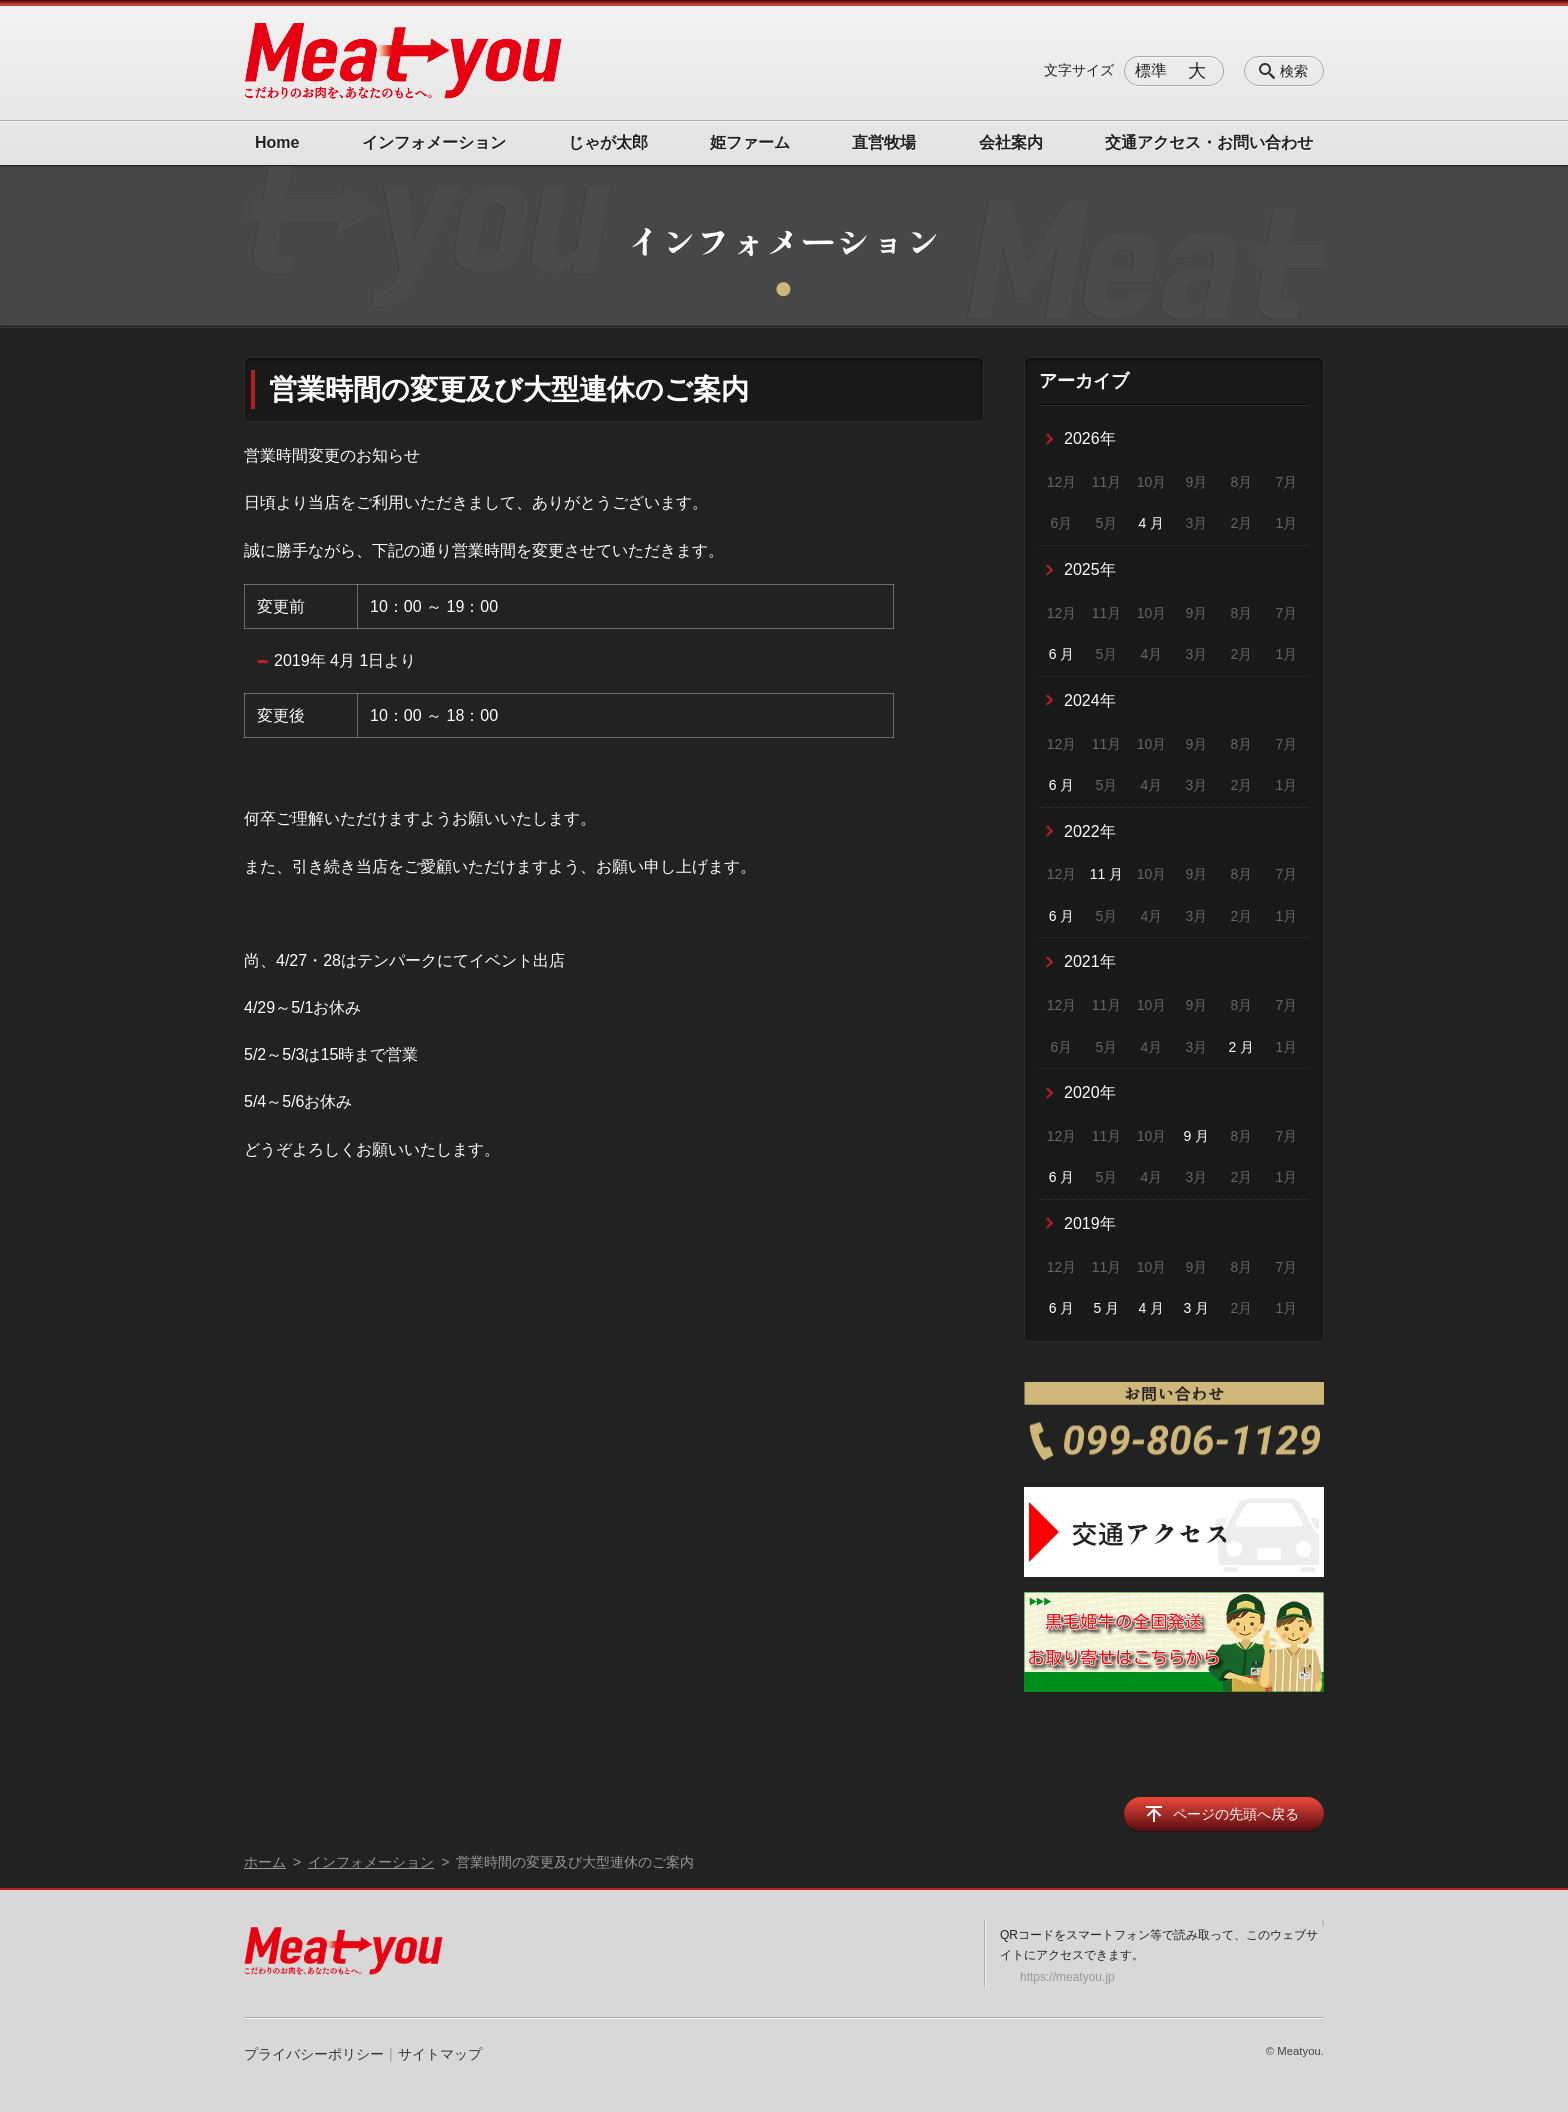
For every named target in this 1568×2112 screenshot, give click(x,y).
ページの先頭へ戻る (1236, 1814)
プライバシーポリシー (314, 2054)
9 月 (1197, 1136)
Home (277, 142)
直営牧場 (884, 142)
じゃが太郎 (608, 142)
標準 (1151, 70)
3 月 (1197, 1308)
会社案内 (1011, 142)
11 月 (1106, 874)
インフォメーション (434, 142)
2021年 (1090, 961)
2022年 (1090, 831)
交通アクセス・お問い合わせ (1209, 142)
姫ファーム (750, 142)
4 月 (1152, 523)
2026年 (1090, 438)
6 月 (1062, 654)
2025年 (1090, 569)
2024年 (1090, 700)
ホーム (265, 1862)
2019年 (1090, 1223)
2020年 (1090, 1092)
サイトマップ (440, 2054)
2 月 (1242, 1047)
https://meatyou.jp (1067, 1977)
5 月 (1107, 1308)
